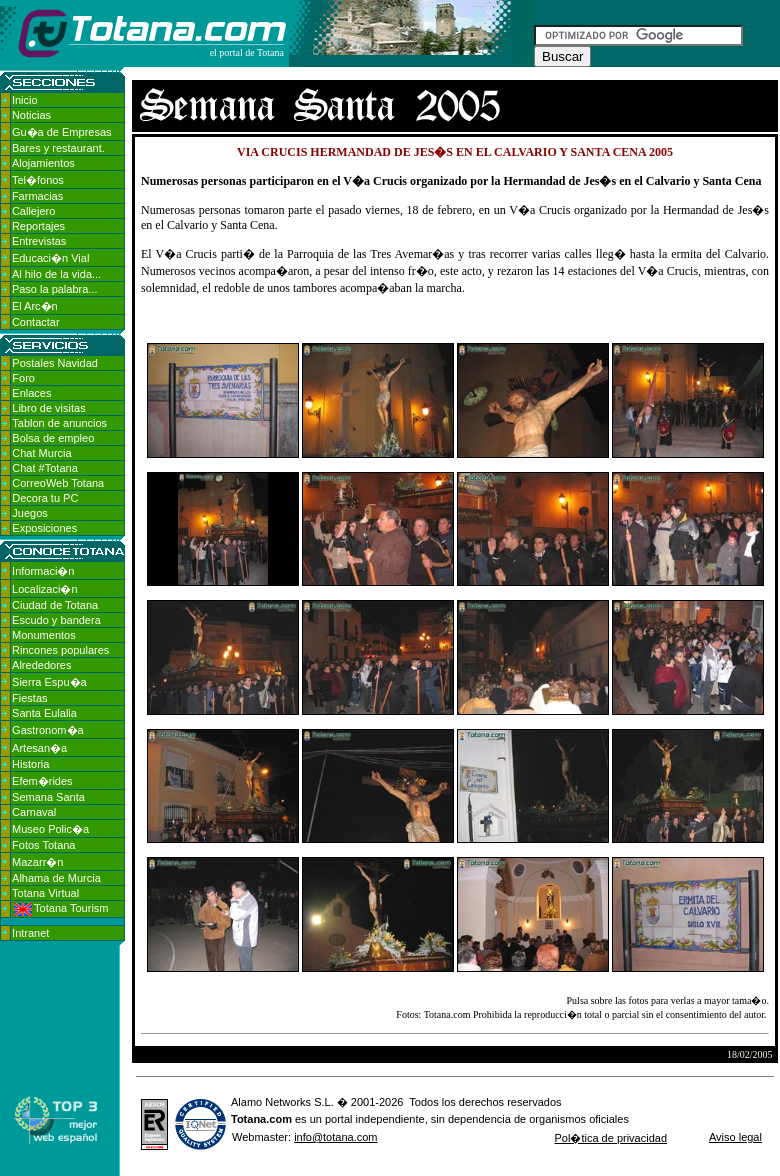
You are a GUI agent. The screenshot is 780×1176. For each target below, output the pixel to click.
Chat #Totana (44, 468)
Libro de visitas (48, 408)
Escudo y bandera (56, 620)
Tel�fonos (38, 180)
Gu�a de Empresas (62, 132)
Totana (248, 1119)
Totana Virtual (45, 893)
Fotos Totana (43, 845)
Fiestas (29, 698)
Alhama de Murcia (56, 878)
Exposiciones (44, 528)
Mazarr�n (37, 862)
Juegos (29, 513)
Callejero (33, 211)
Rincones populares (60, 650)
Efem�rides (42, 781)
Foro (23, 378)
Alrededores (41, 665)
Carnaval (34, 812)
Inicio (25, 100)
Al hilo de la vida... (56, 274)
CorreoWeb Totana (58, 483)
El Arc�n (35, 306)
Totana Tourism (61, 908)
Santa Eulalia (44, 713)
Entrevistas (39, 241)
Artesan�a (39, 748)
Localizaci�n (44, 589)
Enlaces (31, 393)
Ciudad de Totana (55, 605)
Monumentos (44, 635)
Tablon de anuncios (59, 423)
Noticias (31, 115)
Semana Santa (48, 797)
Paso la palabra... (55, 289)
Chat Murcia (41, 453)
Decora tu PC (45, 498)
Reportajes (38, 226)
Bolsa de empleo (53, 438)
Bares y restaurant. (58, 148)
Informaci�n (43, 571)
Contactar (36, 322)
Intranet (30, 933)
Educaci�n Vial (50, 258)
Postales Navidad (55, 363)
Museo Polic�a (50, 829)
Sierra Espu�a (49, 682)
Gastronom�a (48, 730)
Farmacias (37, 196)
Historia (30, 764)
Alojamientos (43, 163)
